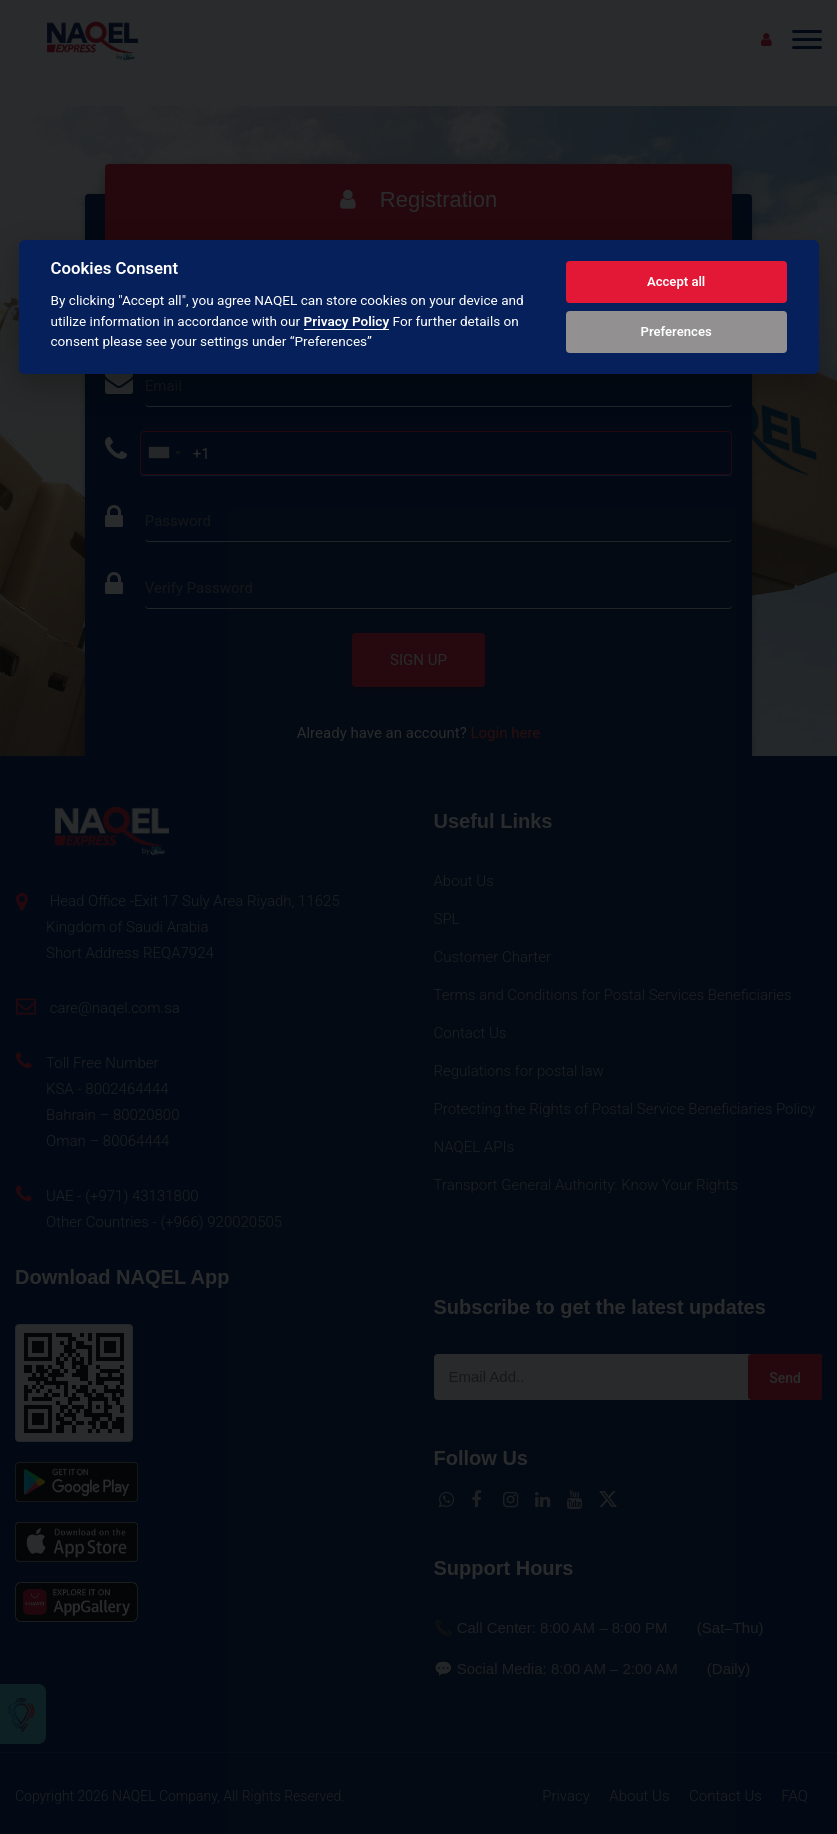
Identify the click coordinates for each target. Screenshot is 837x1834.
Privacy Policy (347, 321)
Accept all (676, 281)
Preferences (675, 331)
